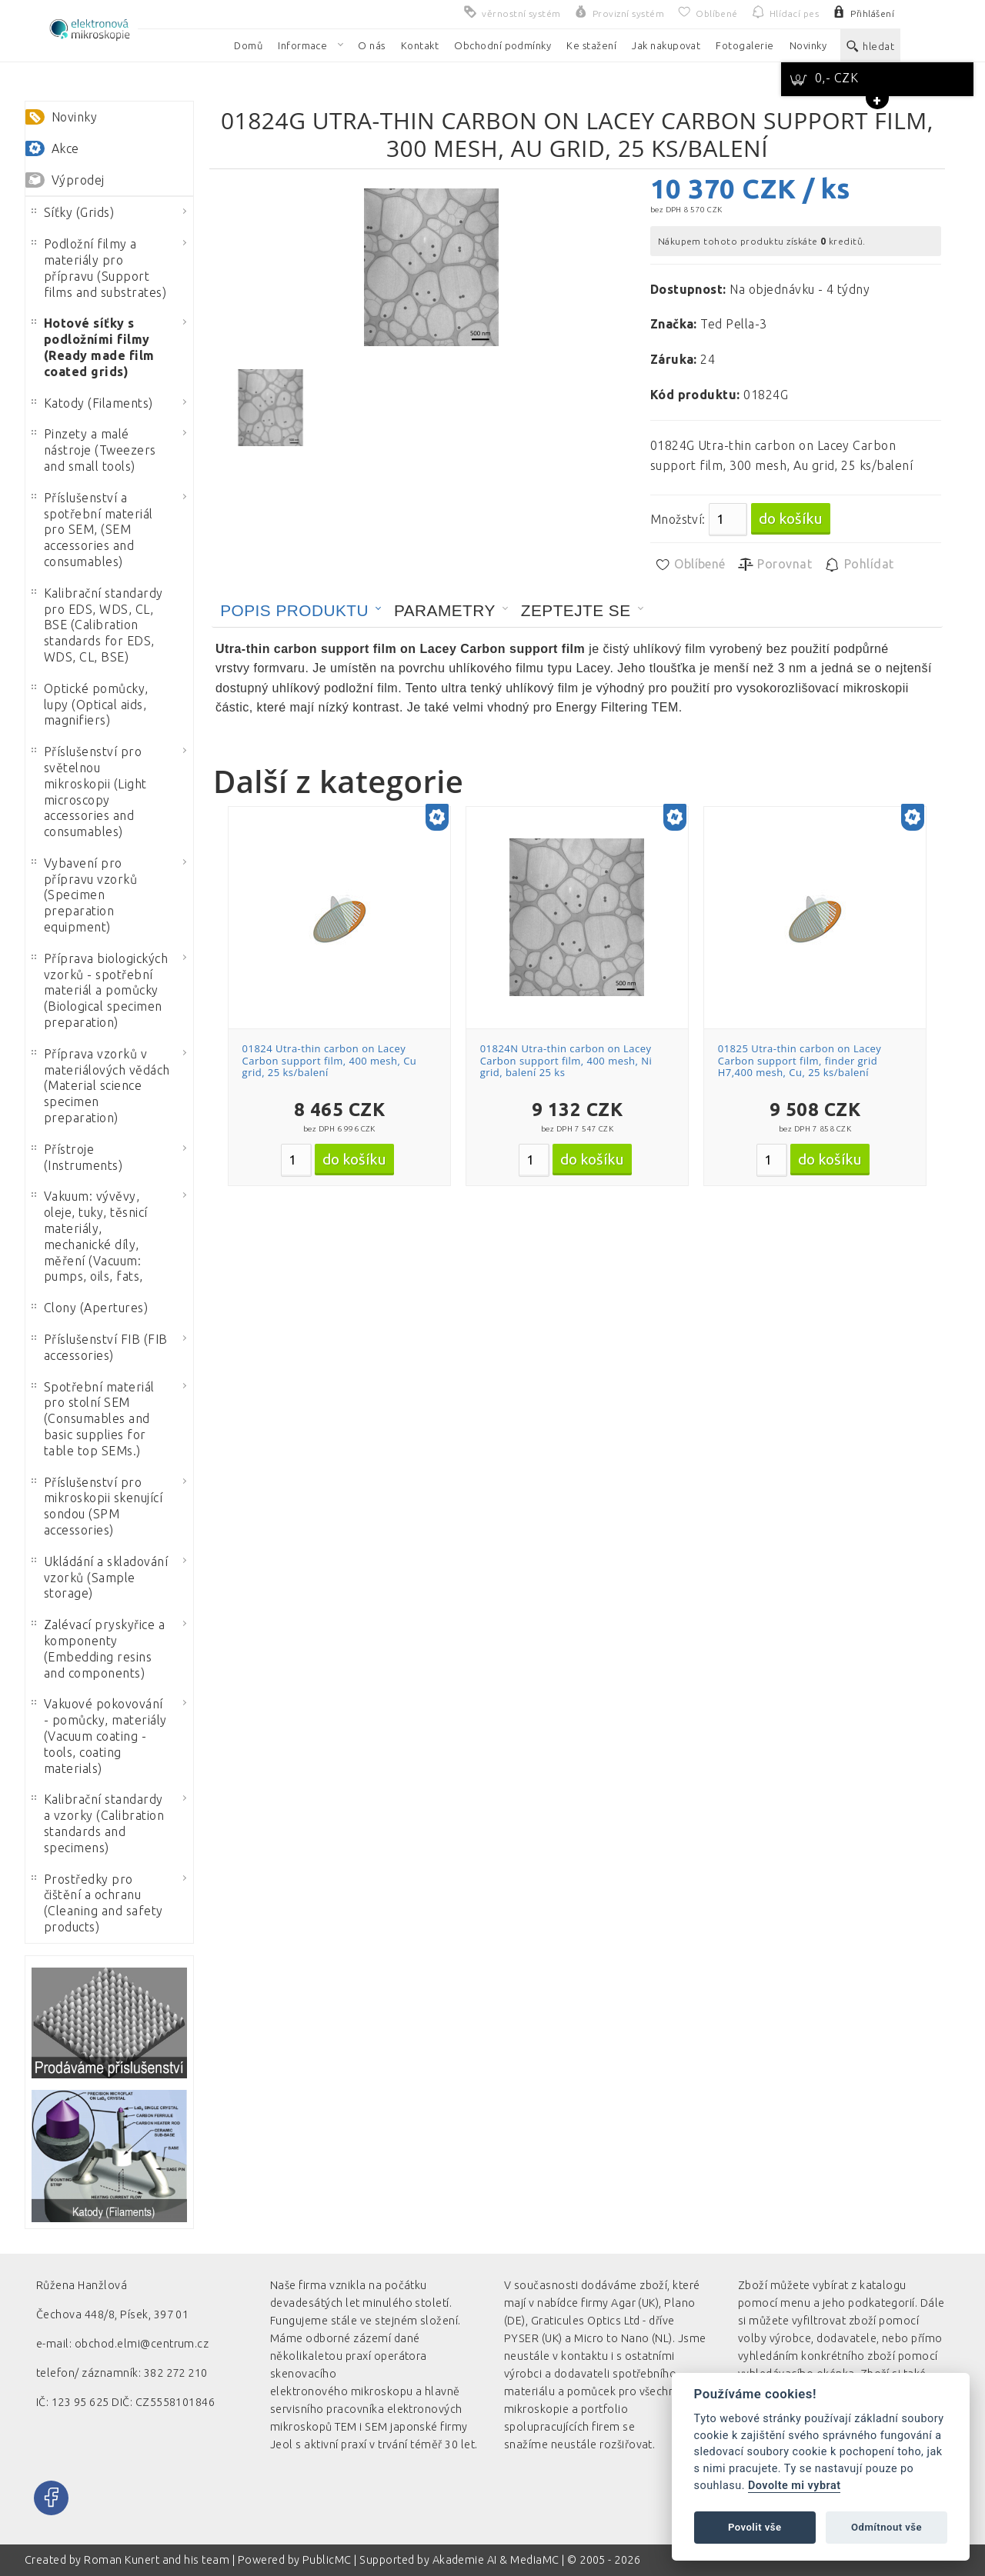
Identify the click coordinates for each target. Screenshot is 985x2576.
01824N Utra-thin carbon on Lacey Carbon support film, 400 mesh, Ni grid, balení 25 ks (566, 1060)
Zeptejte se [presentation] (576, 610)
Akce (65, 148)
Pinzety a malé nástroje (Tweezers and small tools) (94, 450)
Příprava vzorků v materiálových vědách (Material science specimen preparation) (101, 1086)
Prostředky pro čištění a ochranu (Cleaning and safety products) (97, 1903)
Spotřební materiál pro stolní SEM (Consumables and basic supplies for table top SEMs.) (93, 1419)
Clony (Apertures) (90, 1308)
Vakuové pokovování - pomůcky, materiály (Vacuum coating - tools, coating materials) (99, 1736)
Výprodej (78, 180)
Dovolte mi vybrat (794, 2485)
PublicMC (327, 2560)
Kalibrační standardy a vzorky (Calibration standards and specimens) (98, 1823)
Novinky (74, 117)
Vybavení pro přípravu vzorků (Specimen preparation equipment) (84, 895)
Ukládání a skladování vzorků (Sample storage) (100, 1578)
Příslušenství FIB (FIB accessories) (100, 1347)
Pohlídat (858, 564)
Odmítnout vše (886, 2527)
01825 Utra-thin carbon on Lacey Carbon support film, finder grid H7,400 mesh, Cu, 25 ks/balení (800, 1060)
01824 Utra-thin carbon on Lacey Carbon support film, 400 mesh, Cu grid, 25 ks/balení (329, 1060)
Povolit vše (755, 2527)
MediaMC (534, 2560)
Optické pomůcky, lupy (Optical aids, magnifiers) (90, 704)
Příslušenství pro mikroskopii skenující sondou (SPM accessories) (97, 1506)
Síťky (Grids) (73, 212)
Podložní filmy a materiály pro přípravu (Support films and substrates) (99, 267)
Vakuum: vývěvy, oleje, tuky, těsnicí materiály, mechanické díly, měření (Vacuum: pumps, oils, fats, (90, 1236)
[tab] (301, 611)
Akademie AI (464, 2560)
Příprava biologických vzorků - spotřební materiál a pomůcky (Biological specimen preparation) (100, 990)
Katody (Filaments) (92, 403)
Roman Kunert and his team (158, 2560)
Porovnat (774, 564)
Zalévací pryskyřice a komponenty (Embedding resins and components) (98, 1648)
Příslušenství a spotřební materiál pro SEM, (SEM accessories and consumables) (92, 529)
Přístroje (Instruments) (77, 1157)
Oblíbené (690, 564)
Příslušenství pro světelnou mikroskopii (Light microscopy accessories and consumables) (89, 791)
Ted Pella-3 (733, 324)
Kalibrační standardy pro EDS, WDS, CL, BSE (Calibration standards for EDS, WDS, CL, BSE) (97, 625)
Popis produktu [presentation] (294, 610)
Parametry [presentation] (445, 610)
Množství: (678, 519)
